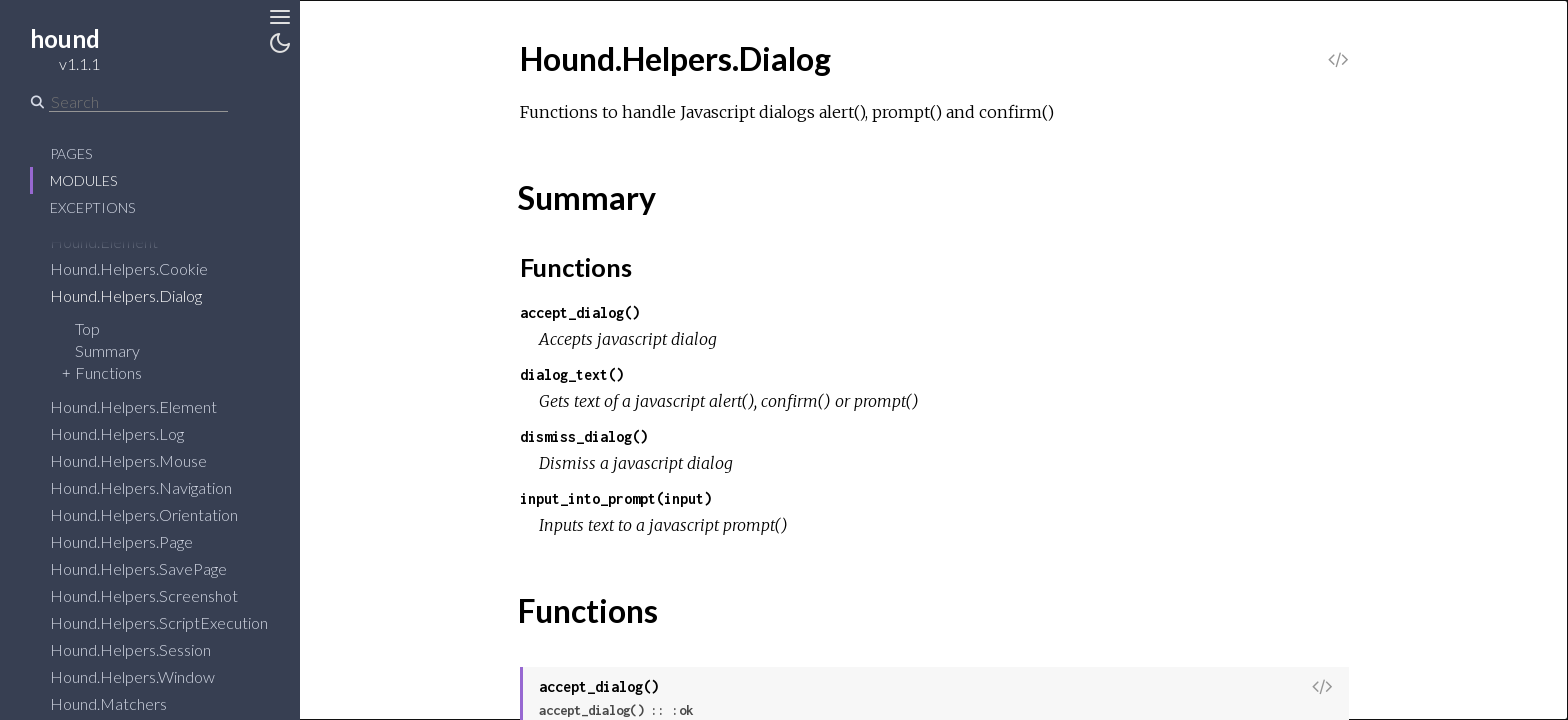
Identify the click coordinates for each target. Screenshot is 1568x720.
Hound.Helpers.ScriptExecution (172, 622)
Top (87, 328)
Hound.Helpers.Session (143, 649)
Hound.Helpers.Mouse (141, 460)
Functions (108, 372)
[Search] (138, 102)
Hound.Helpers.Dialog (139, 295)
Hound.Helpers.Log (130, 433)
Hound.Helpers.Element (146, 406)
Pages (71, 153)
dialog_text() (572, 374)
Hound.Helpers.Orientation (157, 514)
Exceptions (92, 207)
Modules (83, 180)
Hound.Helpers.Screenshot (157, 595)
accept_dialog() (580, 312)
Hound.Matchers (121, 703)
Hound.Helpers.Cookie (142, 268)
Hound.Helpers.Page (134, 541)
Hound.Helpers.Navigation (154, 487)
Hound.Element (117, 241)
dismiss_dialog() (584, 436)
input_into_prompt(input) (616, 498)
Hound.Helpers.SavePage (151, 568)
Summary (107, 350)
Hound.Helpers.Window (145, 676)
